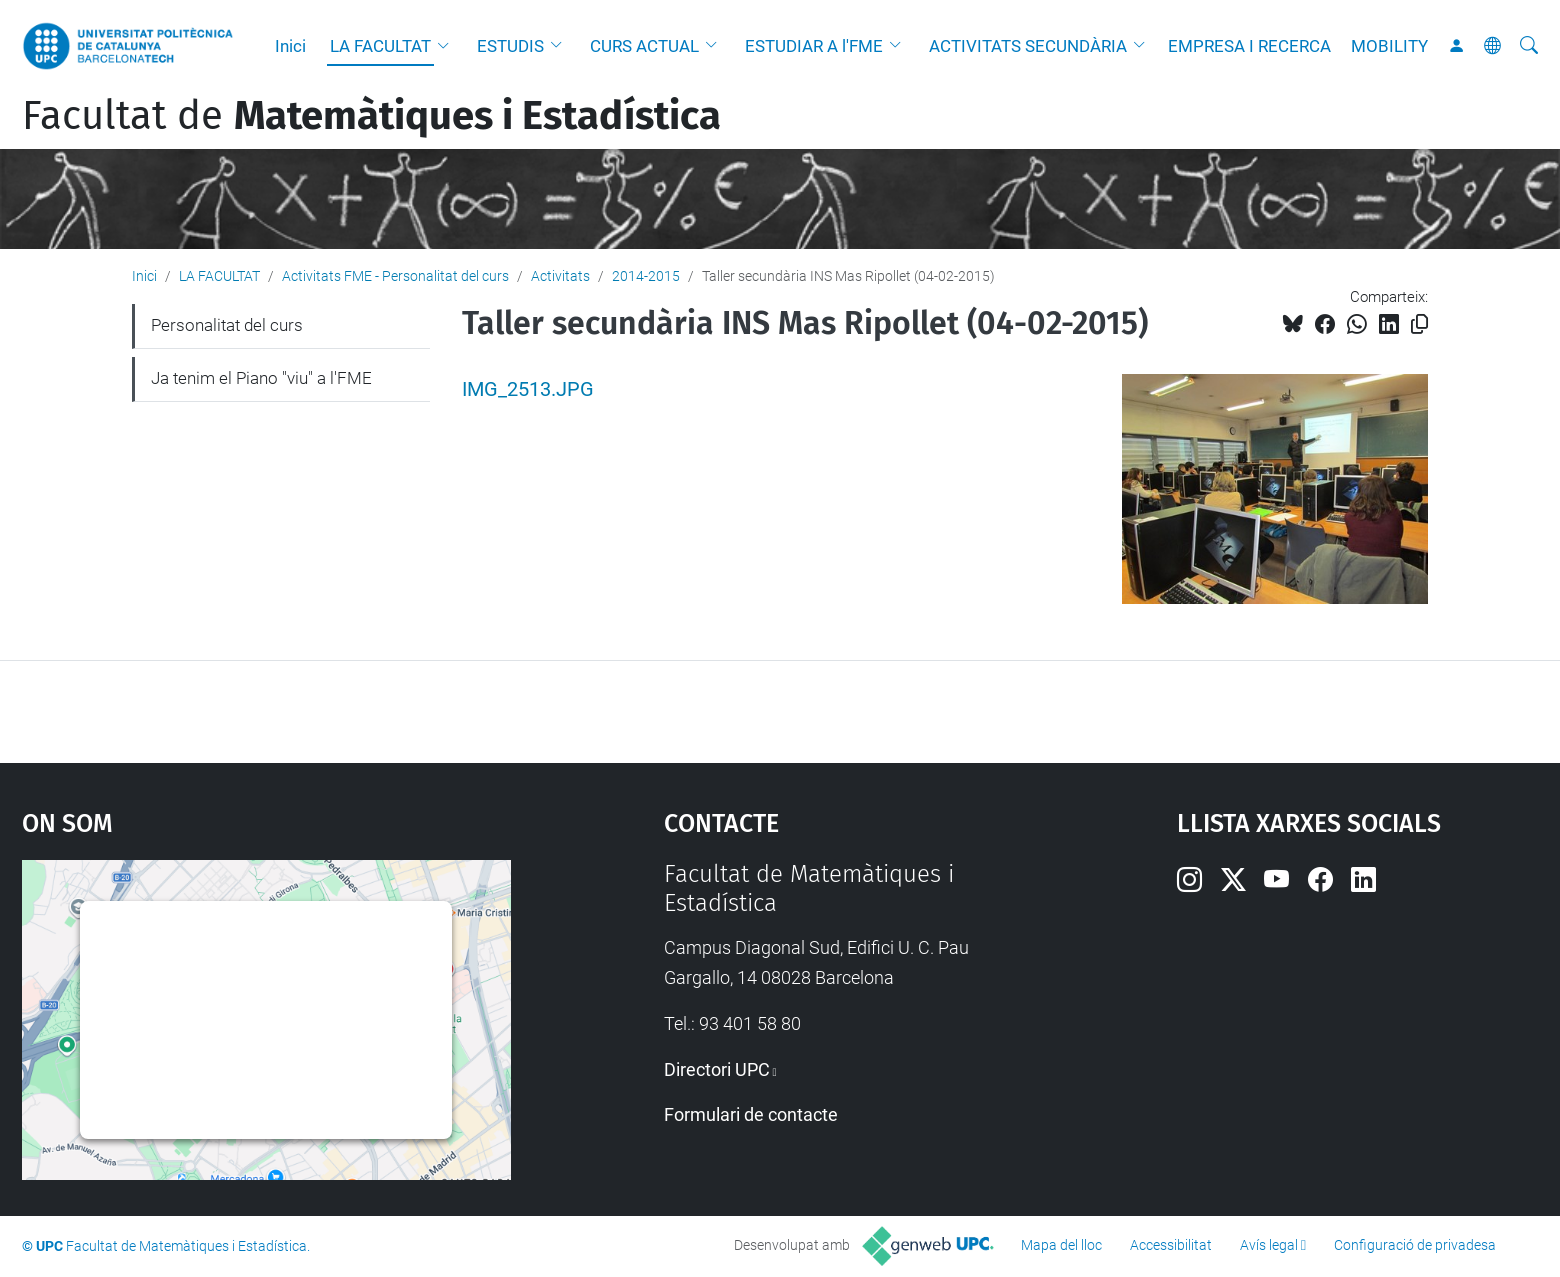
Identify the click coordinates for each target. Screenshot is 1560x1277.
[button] (448, 46)
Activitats (560, 276)
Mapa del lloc (1061, 1245)
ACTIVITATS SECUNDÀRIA (1028, 46)
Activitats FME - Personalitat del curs (395, 276)
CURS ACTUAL (644, 46)
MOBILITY (1389, 46)
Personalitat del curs (227, 325)
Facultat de (371, 116)
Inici (290, 46)
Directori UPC (717, 1069)
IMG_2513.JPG (528, 389)
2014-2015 (646, 276)
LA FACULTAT (380, 46)
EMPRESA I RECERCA (1249, 46)
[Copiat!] (1419, 324)
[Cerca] (1529, 46)
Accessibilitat (1171, 1245)
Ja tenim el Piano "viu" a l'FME (261, 378)
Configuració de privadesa (1415, 1245)
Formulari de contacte (751, 1114)
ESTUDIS (510, 46)
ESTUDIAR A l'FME (814, 46)
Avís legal (1269, 1245)
